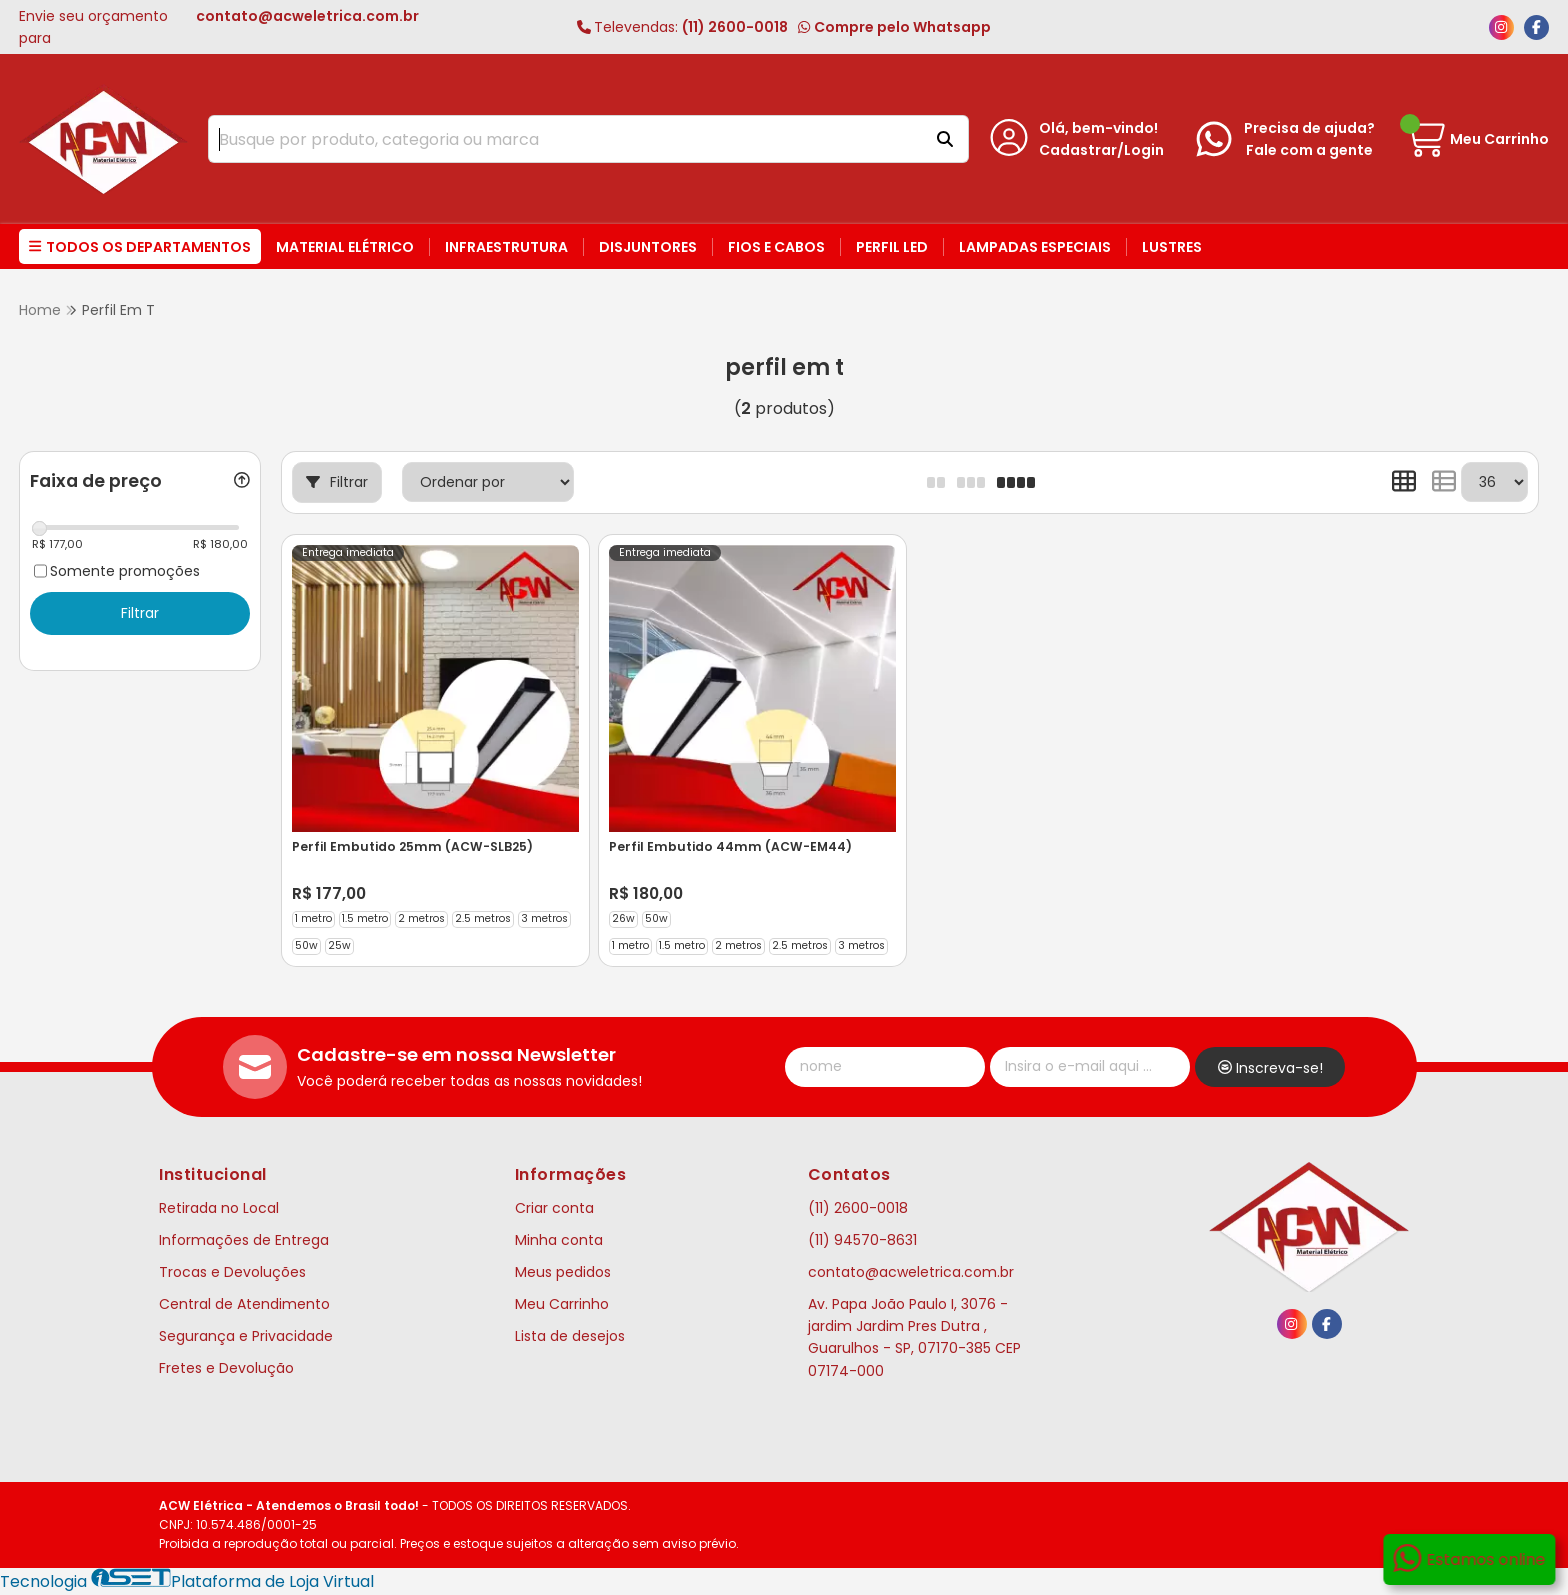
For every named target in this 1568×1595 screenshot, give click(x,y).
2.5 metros (483, 918)
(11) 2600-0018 (682, 27)
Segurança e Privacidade (246, 1336)
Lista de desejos (570, 1336)
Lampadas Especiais (1035, 247)
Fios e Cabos (776, 247)
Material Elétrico (345, 247)
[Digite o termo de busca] (563, 139)
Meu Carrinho (562, 1304)
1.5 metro (365, 918)
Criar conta (554, 1208)
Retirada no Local (219, 1208)
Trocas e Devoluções (232, 1272)
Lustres (1172, 247)
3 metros (544, 918)
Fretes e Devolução (226, 1368)
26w (623, 918)
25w (339, 945)
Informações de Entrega (244, 1240)
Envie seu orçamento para (219, 27)
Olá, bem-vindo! (1098, 128)
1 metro (313, 918)
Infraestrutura (506, 247)
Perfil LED (892, 247)
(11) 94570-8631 (862, 1240)
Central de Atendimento (244, 1304)
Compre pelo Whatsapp (894, 27)
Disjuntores (648, 247)
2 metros (421, 918)
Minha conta (559, 1240)
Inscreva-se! (1270, 1068)
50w (306, 945)
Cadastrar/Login (1101, 150)
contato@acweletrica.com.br (911, 1272)
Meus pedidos (563, 1272)
